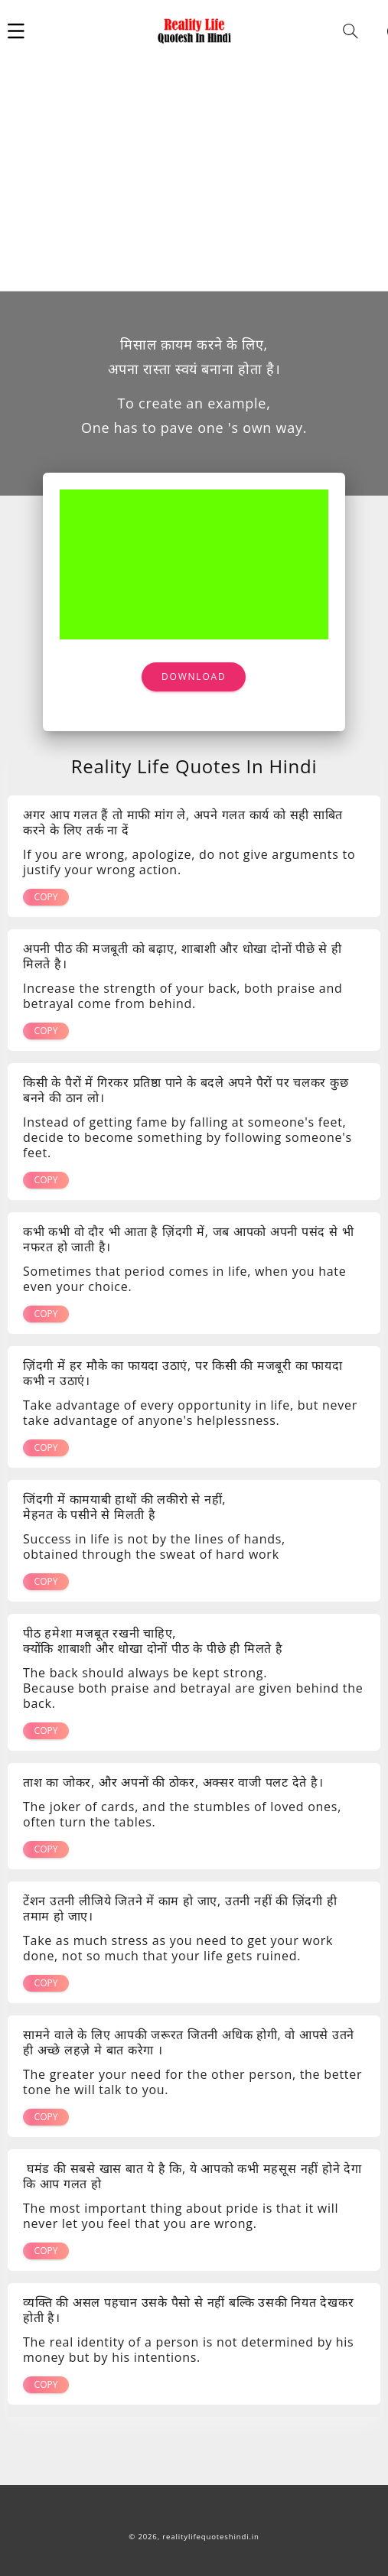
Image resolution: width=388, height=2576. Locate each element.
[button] (16, 31)
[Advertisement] (194, 176)
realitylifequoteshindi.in (210, 2537)
